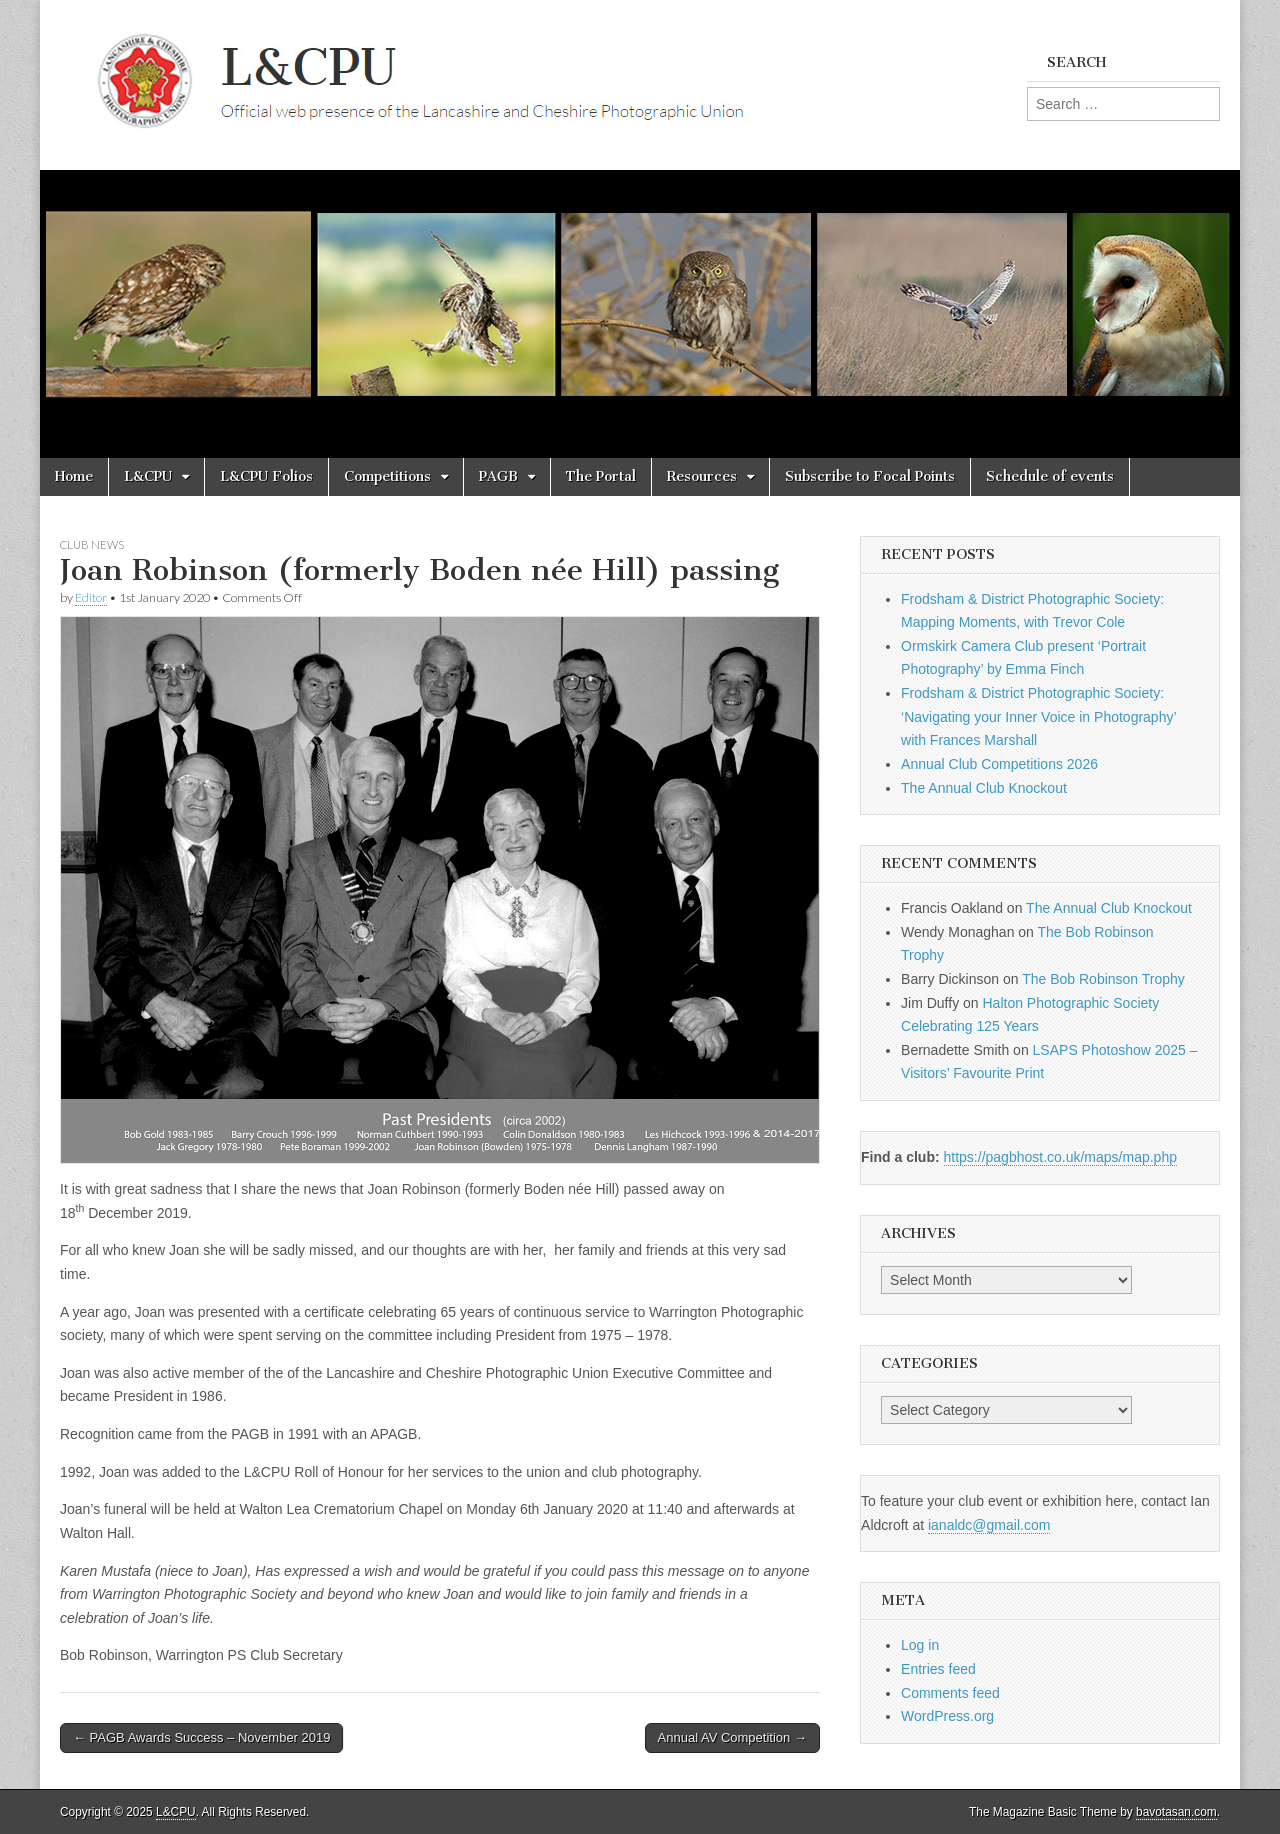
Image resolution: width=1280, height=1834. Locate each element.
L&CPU (148, 476)
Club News (92, 544)
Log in (920, 1645)
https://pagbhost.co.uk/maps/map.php (1060, 1157)
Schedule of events (1050, 476)
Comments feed (950, 1693)
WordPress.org (947, 1716)
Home (74, 476)
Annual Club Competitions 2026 (999, 764)
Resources (702, 476)
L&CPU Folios (266, 476)
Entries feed (938, 1669)
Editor (91, 597)
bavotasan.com (1176, 1812)
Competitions (387, 476)
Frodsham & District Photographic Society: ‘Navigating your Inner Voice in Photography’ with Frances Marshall (1038, 716)
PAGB (498, 476)
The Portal (601, 476)
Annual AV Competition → (732, 1737)
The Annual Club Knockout (984, 788)
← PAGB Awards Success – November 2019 (201, 1737)
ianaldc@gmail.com (989, 1525)
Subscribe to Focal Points (870, 476)
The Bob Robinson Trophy (1103, 979)
